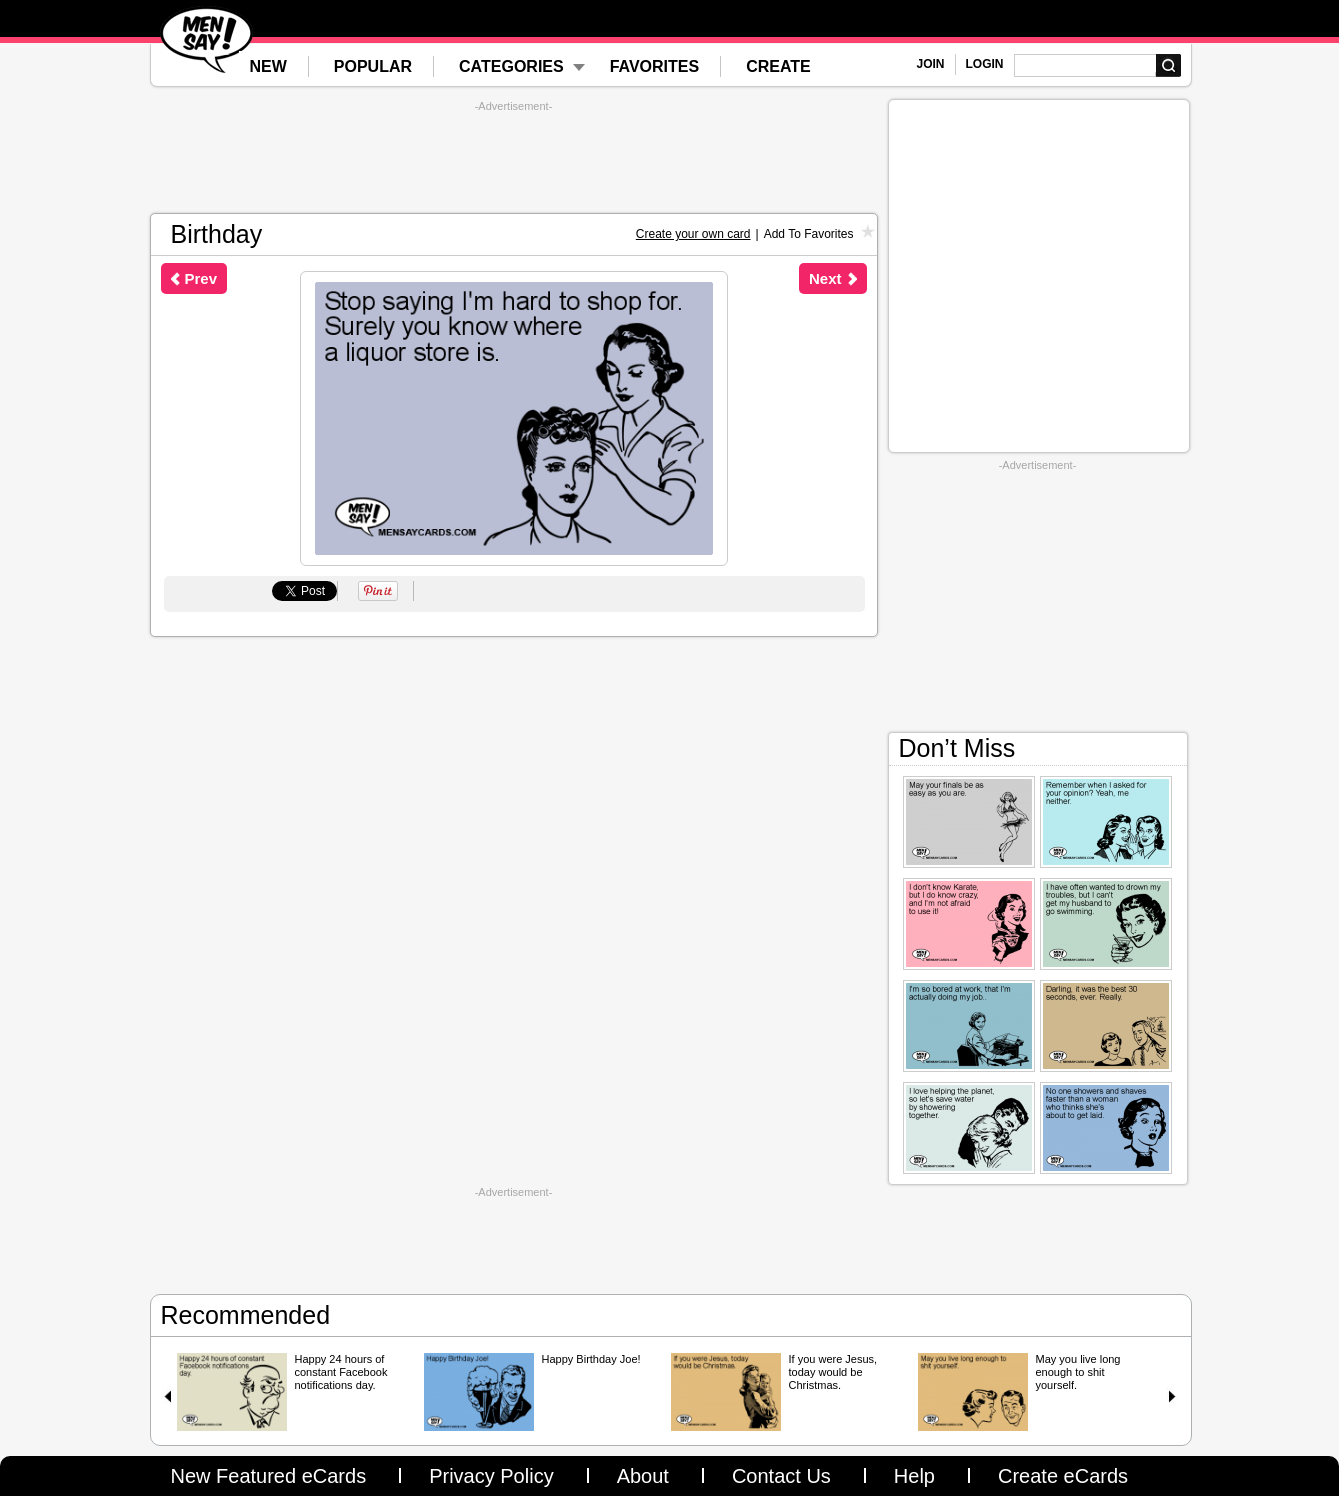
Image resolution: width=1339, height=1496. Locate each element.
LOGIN (985, 64)
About (643, 1476)
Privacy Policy (491, 1476)
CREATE (778, 66)
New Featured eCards (269, 1476)
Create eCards (1063, 1476)
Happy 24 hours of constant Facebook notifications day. (341, 1372)
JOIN (931, 64)
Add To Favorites (809, 234)
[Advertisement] (514, 158)
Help (914, 1476)
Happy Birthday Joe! (591, 1359)
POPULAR (373, 66)
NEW (268, 66)
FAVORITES (655, 66)
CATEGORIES (511, 66)
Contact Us (781, 1476)
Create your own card (693, 234)
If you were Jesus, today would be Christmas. (833, 1372)
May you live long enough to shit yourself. (1078, 1372)
